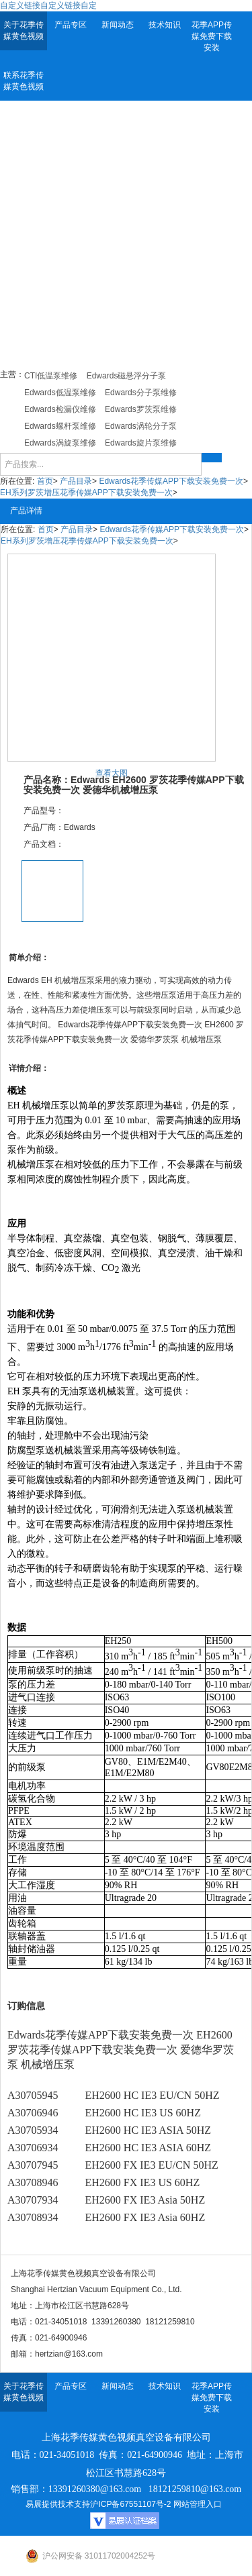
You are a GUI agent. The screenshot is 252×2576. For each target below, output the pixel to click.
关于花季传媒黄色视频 (23, 30)
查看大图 (111, 773)
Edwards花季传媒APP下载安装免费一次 (171, 481)
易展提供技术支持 (58, 2504)
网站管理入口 (197, 2504)
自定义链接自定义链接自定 (48, 5)
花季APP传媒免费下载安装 (212, 36)
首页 (45, 481)
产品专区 (70, 25)
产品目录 (76, 481)
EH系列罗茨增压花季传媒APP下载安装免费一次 (86, 492)
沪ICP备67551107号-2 (130, 2504)
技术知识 (165, 25)
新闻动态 (117, 25)
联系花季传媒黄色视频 (23, 80)
